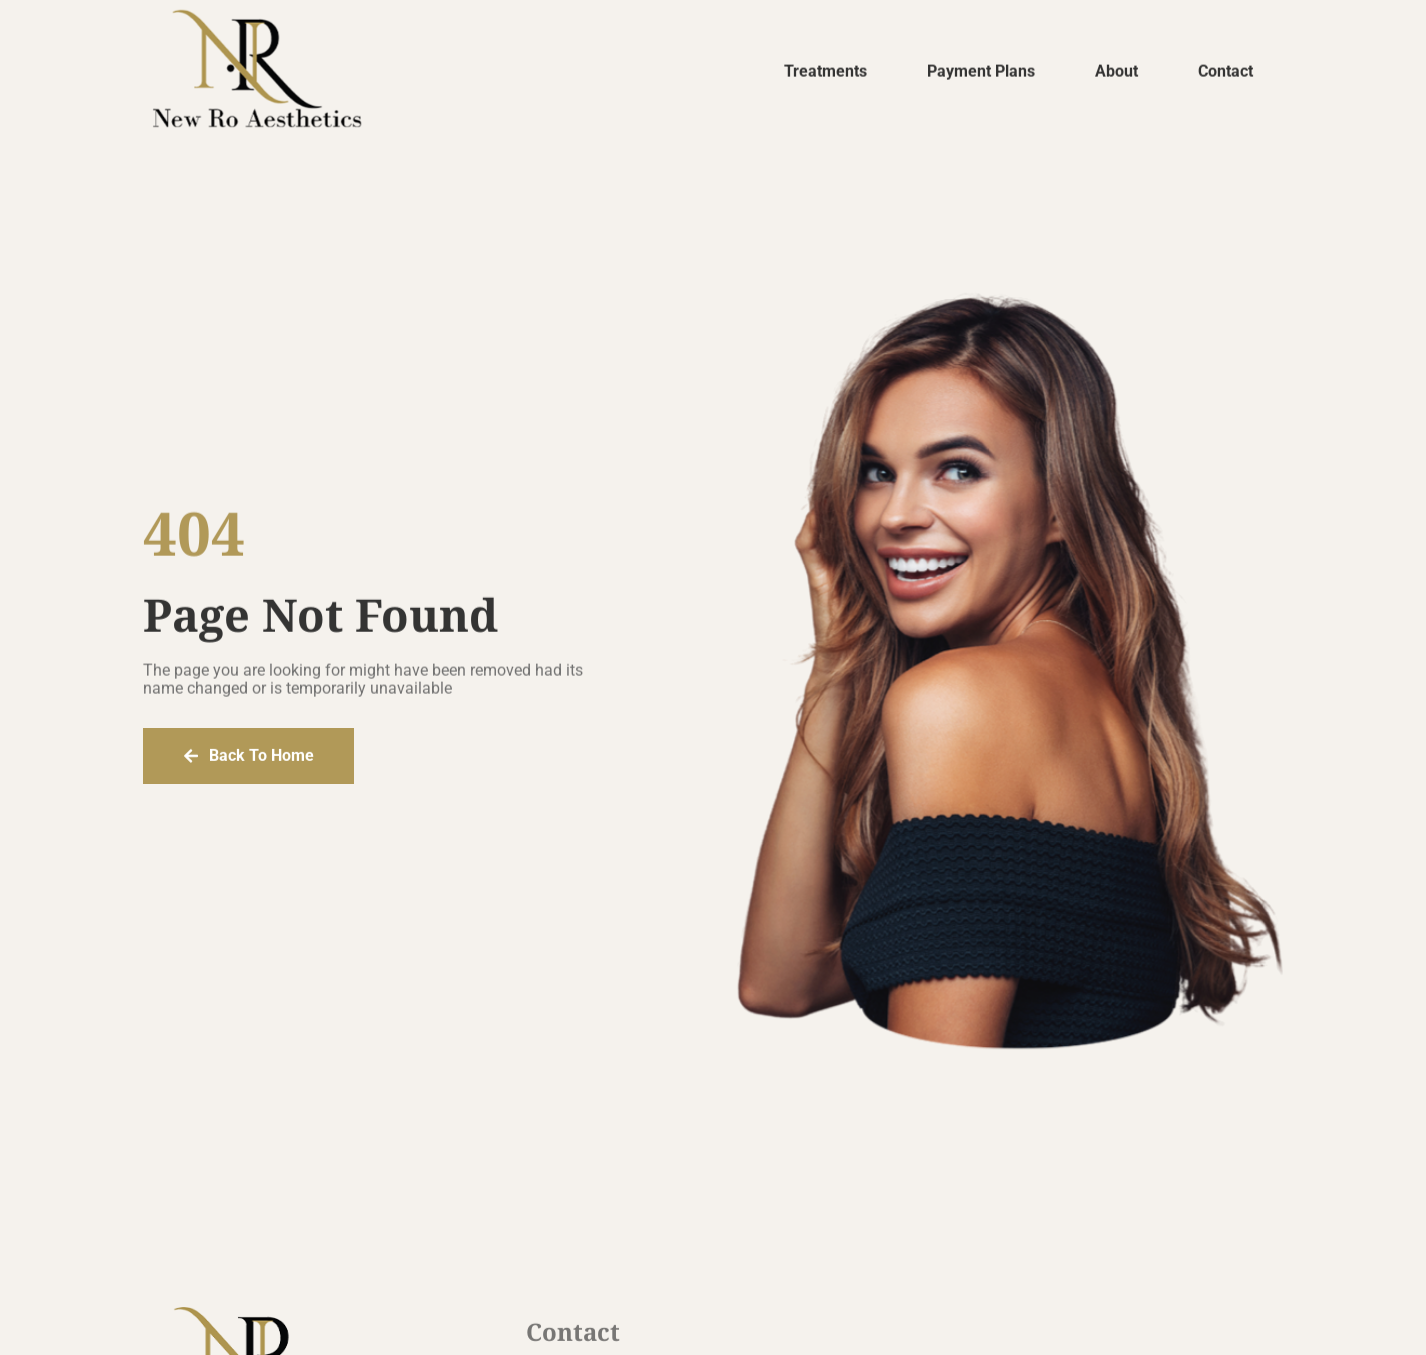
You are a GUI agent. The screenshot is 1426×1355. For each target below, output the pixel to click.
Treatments (825, 73)
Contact (1225, 73)
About (1116, 73)
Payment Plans (981, 73)
